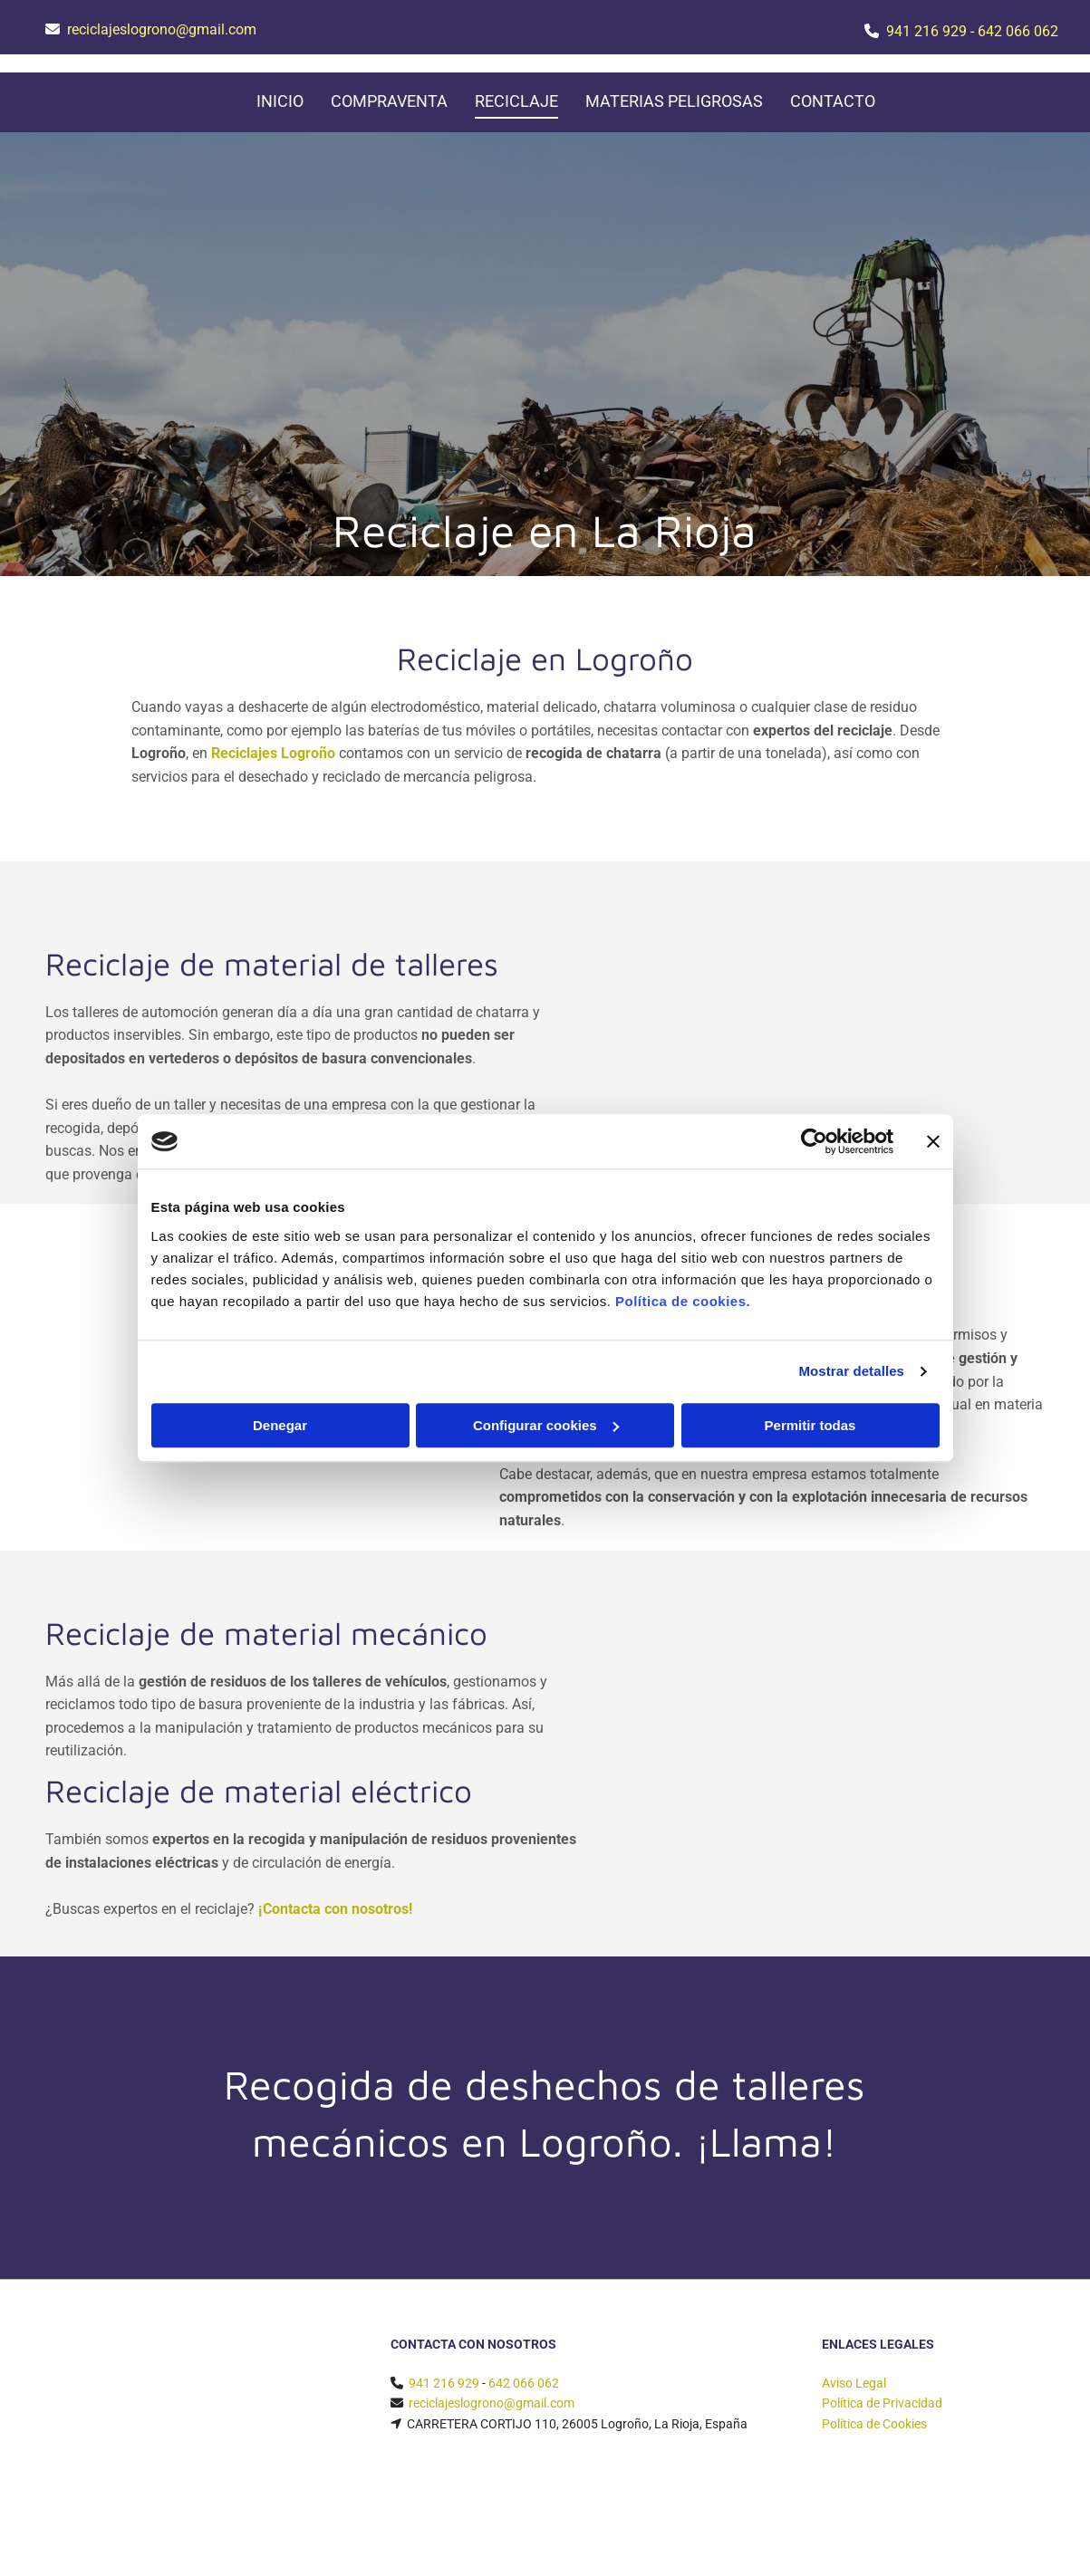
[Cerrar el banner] (933, 1141)
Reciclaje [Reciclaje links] (516, 101)
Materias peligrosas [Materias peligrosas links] (674, 101)
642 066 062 (1018, 31)
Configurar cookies (546, 1425)
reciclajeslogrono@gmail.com (161, 29)
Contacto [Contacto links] (832, 101)
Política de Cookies (874, 2424)
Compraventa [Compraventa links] (389, 101)
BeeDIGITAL (1015, 2536)
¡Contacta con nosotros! (335, 1909)
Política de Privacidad (882, 2403)
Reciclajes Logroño (273, 753)
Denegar (280, 1425)
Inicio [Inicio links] (280, 101)
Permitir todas (810, 1425)
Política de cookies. (682, 1301)
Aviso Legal (854, 2383)
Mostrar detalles (851, 1371)
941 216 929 (926, 31)
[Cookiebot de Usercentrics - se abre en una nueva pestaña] (814, 1141)
